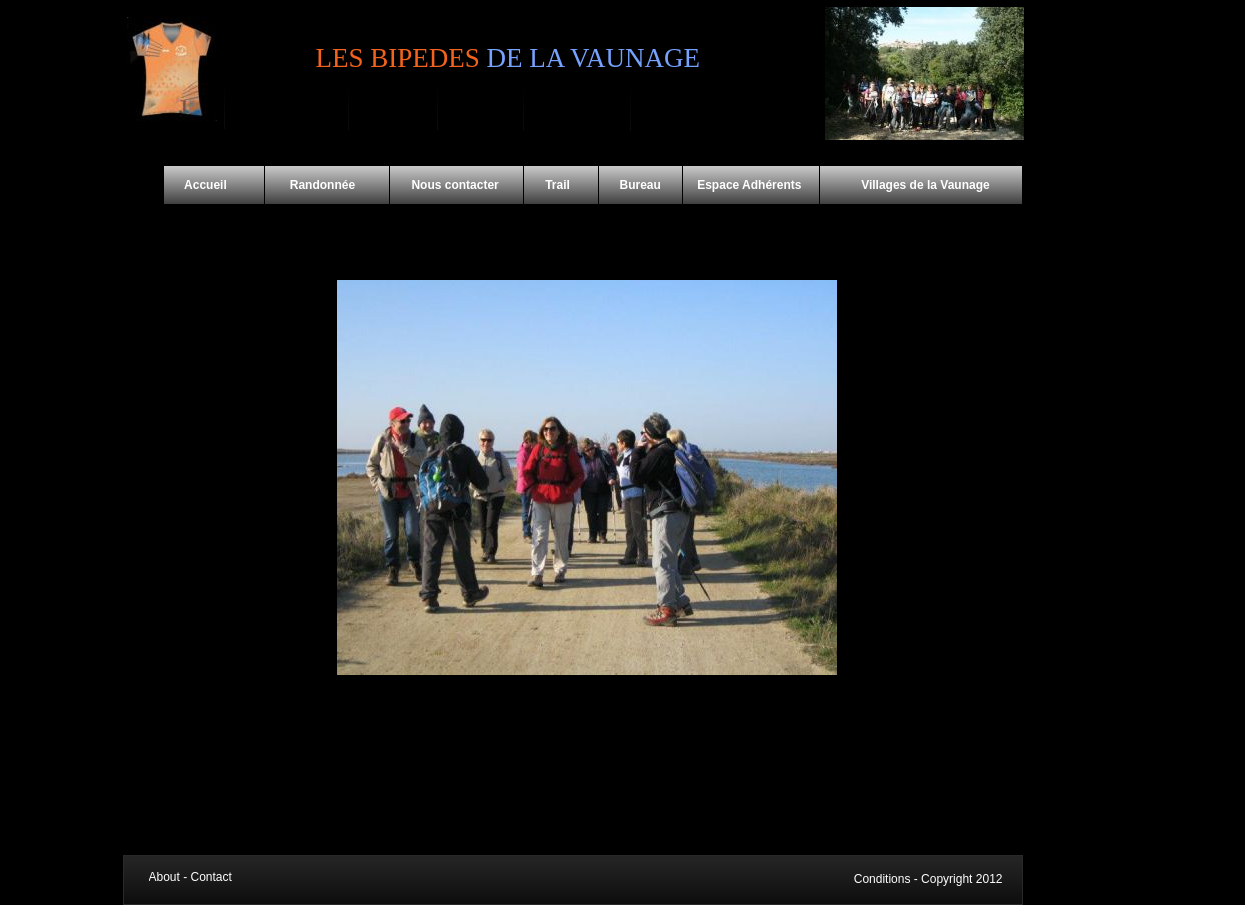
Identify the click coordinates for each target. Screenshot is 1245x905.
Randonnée (327, 185)
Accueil (214, 185)
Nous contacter (456, 185)
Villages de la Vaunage (905, 185)
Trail (560, 185)
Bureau (640, 185)
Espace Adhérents (751, 185)
